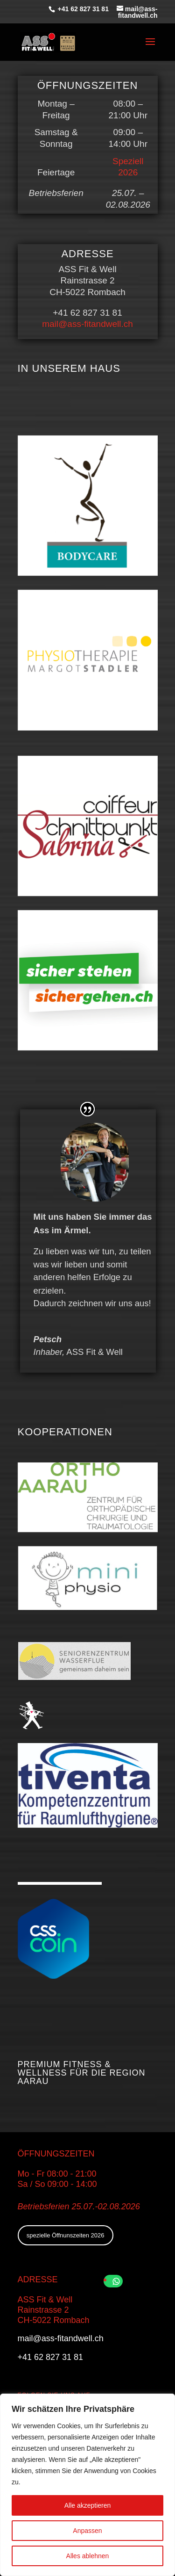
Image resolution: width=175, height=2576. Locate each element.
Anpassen (87, 2530)
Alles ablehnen (87, 2556)
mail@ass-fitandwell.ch (87, 324)
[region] (87, 2485)
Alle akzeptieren (87, 2505)
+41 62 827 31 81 (82, 9)
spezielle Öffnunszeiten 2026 (66, 2235)
